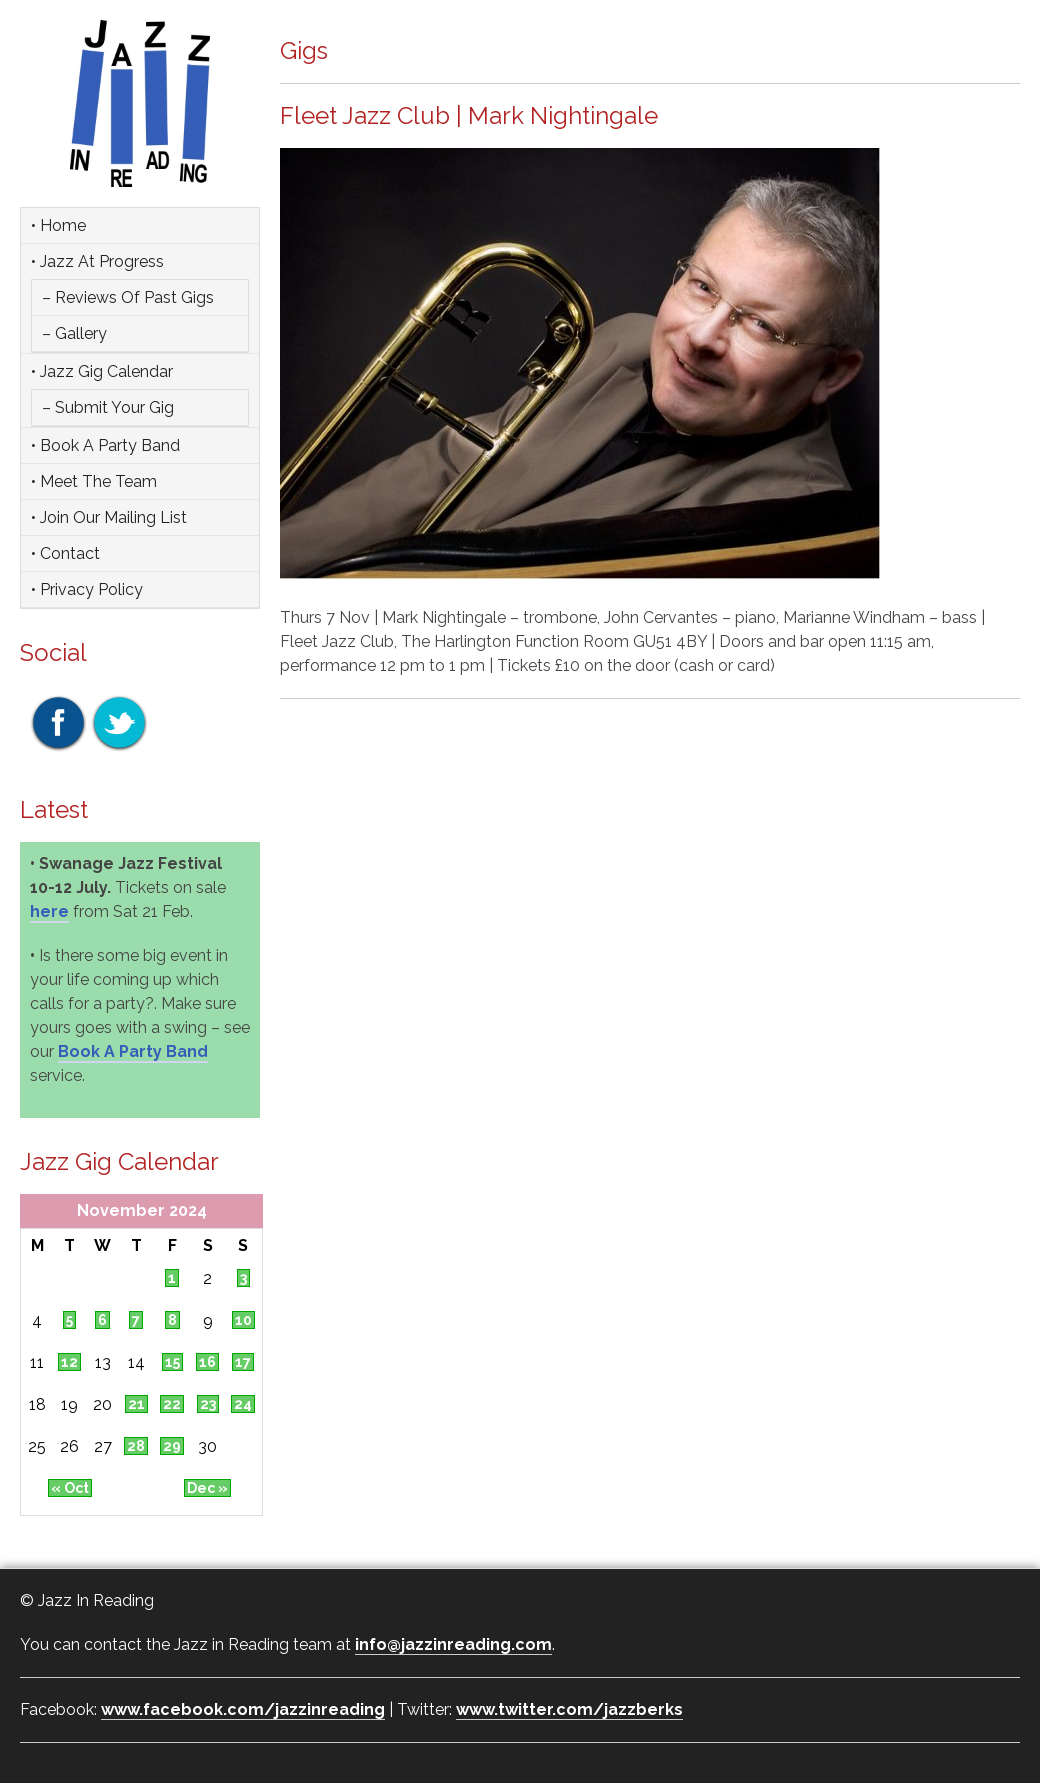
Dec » (207, 1488)
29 (172, 1446)
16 (207, 1362)
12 (69, 1362)
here (49, 911)
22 (172, 1404)
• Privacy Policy (87, 589)
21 (136, 1404)
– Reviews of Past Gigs (128, 297)
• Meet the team (94, 481)
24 (243, 1404)
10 (243, 1320)
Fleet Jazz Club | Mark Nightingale (469, 115)
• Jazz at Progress (97, 261)
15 (172, 1362)
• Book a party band (105, 445)
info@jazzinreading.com (453, 1644)
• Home (58, 225)
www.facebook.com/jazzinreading (243, 1709)
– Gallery (74, 333)
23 (208, 1404)
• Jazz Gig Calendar (102, 371)
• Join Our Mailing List (109, 517)
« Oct (70, 1488)
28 (136, 1446)
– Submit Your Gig (108, 407)
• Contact (65, 553)
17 (243, 1362)
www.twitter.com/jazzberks (569, 1709)
